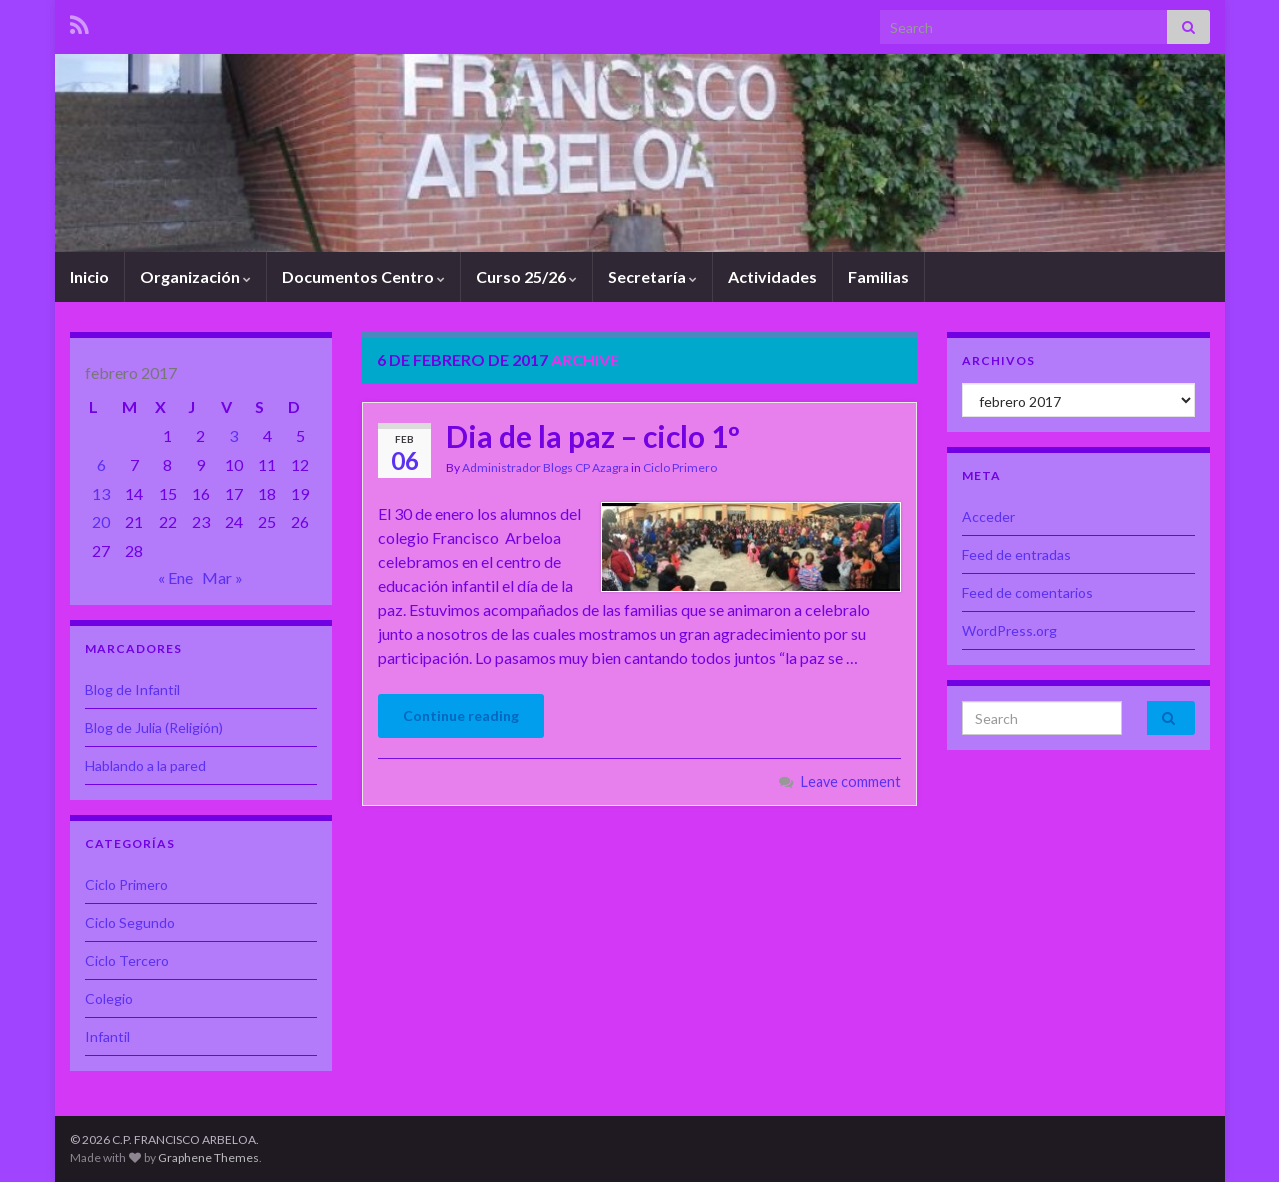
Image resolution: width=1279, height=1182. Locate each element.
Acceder (988, 516)
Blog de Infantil (132, 689)
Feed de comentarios (1027, 592)
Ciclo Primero (680, 467)
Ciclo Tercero (127, 960)
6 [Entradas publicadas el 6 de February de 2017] (101, 464)
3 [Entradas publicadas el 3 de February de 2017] (233, 435)
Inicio (89, 276)
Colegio (109, 998)
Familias (878, 276)
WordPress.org (1009, 630)
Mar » (222, 577)
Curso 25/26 (526, 276)
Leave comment (851, 781)
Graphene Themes (208, 1157)
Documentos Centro (363, 276)
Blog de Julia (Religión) (154, 727)
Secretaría (652, 276)
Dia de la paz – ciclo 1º (593, 436)
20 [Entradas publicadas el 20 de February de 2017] (101, 521)
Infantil (107, 1036)
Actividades (772, 276)
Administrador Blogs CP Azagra (545, 467)
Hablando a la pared (145, 765)
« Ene (175, 577)
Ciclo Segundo (130, 922)
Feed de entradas (1016, 554)
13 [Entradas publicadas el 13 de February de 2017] (101, 493)
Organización (195, 276)
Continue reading (461, 715)
